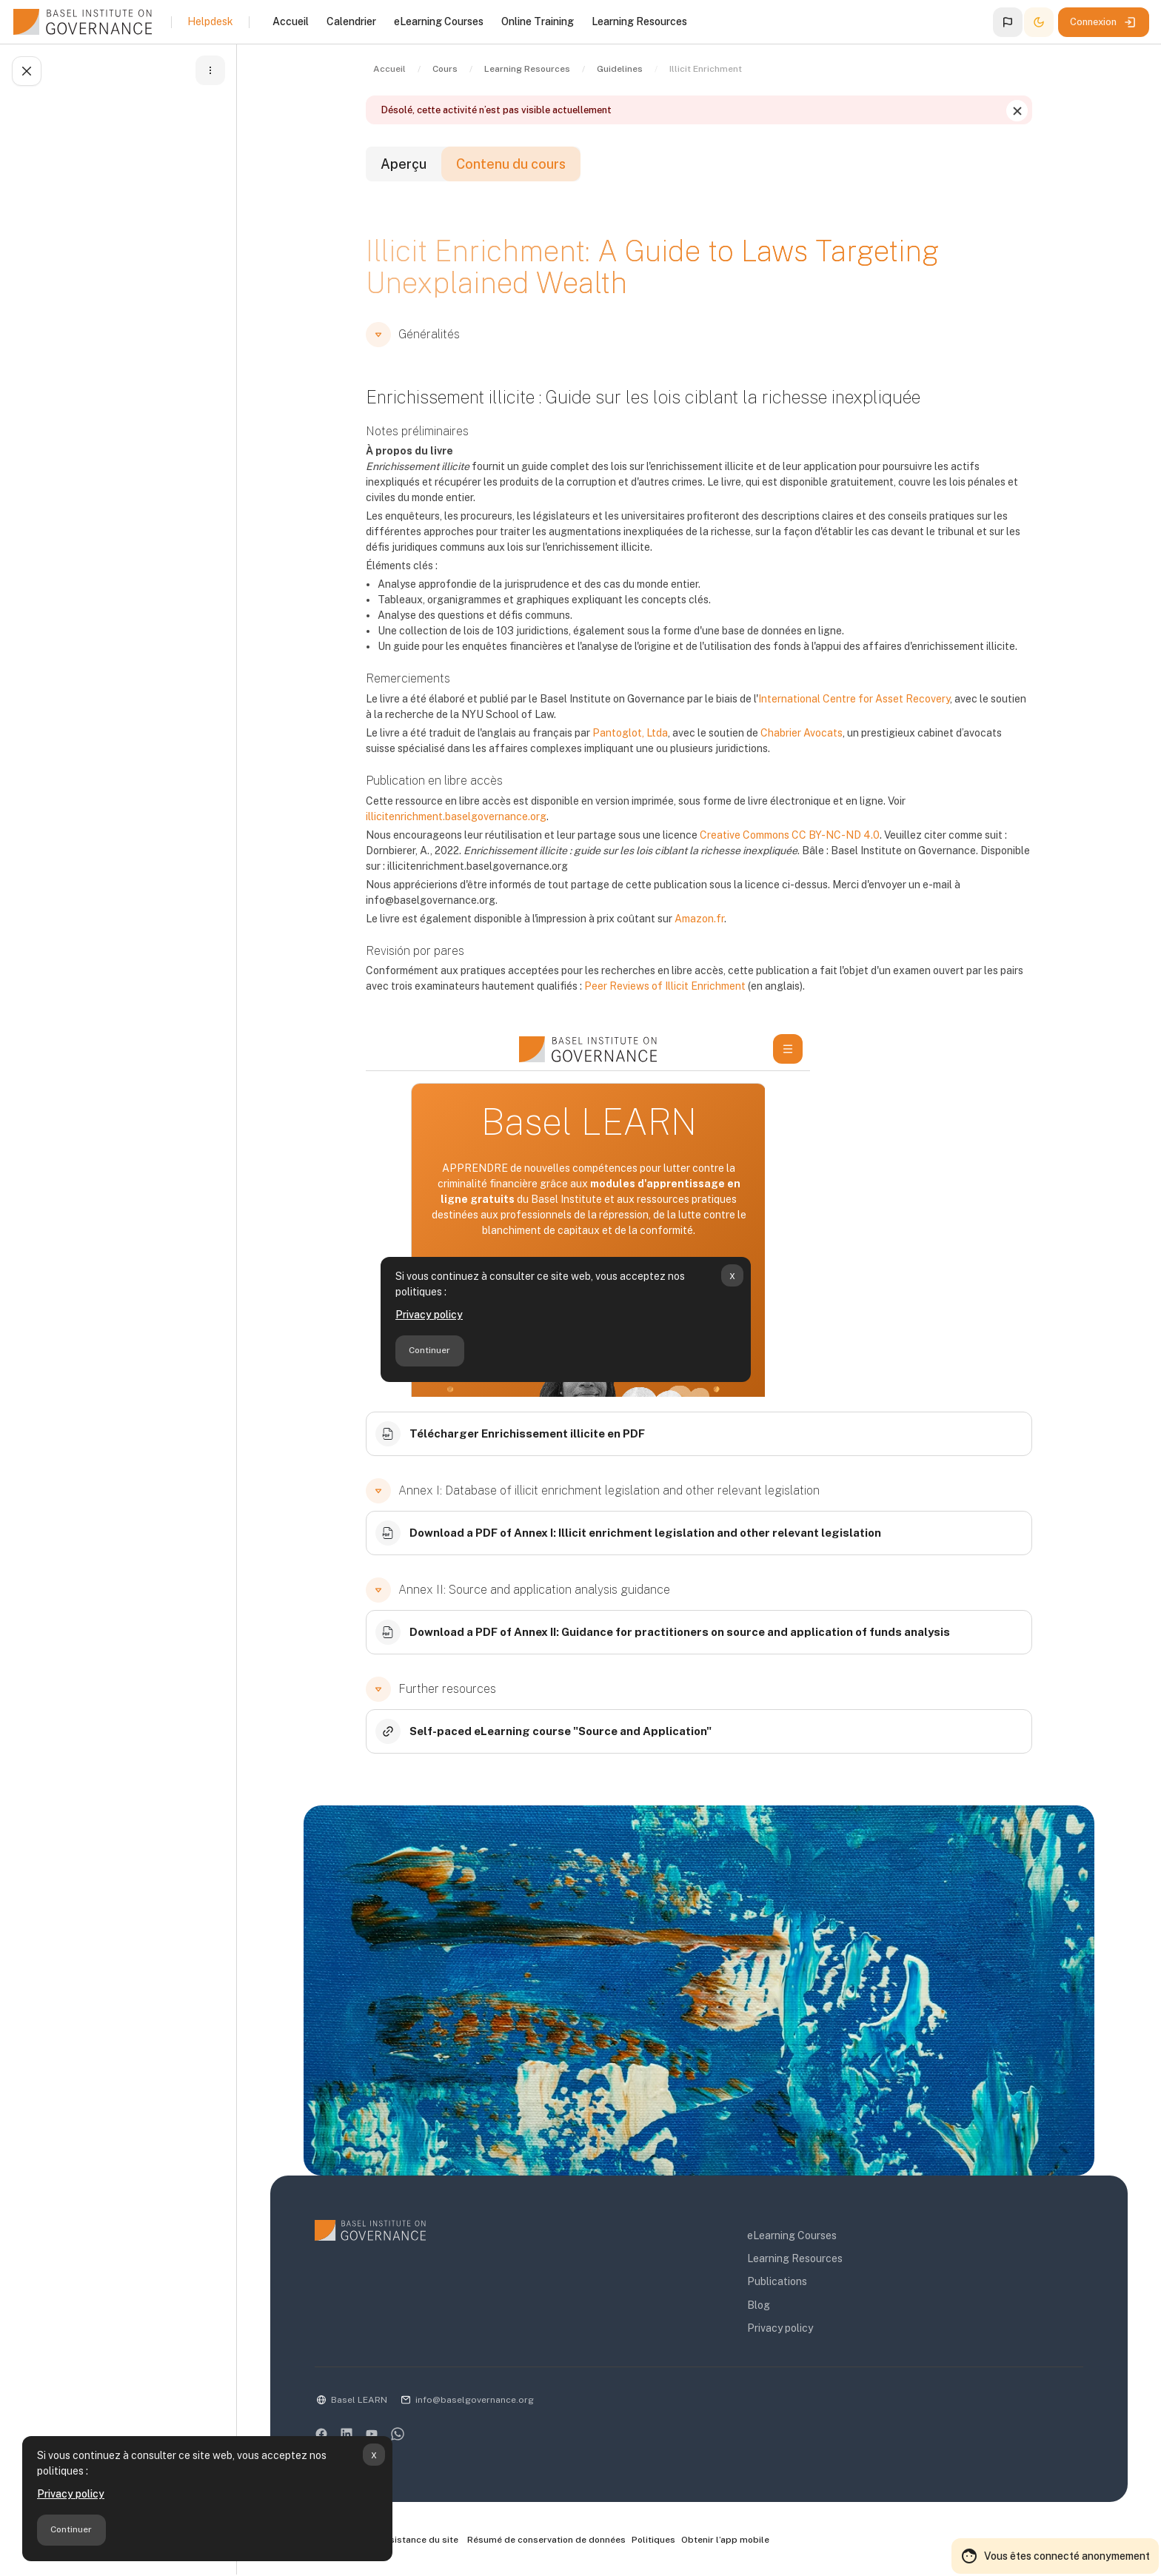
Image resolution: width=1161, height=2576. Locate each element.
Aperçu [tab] (403, 164)
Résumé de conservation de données (546, 2540)
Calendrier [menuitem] (351, 21)
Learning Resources (795, 2258)
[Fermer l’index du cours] (26, 71)
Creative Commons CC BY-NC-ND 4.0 (790, 835)
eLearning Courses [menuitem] (439, 21)
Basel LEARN (359, 2400)
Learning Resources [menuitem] (639, 21)
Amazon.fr (699, 919)
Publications (777, 2281)
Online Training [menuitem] (537, 21)
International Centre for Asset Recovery (854, 699)
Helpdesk (210, 21)
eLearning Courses (792, 2235)
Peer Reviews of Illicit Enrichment (665, 986)
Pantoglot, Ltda (630, 733)
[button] (1008, 22)
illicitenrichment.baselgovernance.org (456, 816)
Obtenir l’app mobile (725, 2540)
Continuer (71, 2529)
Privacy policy (70, 2494)
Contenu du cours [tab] (511, 164)
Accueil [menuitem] (290, 21)
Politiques (653, 2540)
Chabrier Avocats (801, 733)
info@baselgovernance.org (474, 2400)
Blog (758, 2305)
